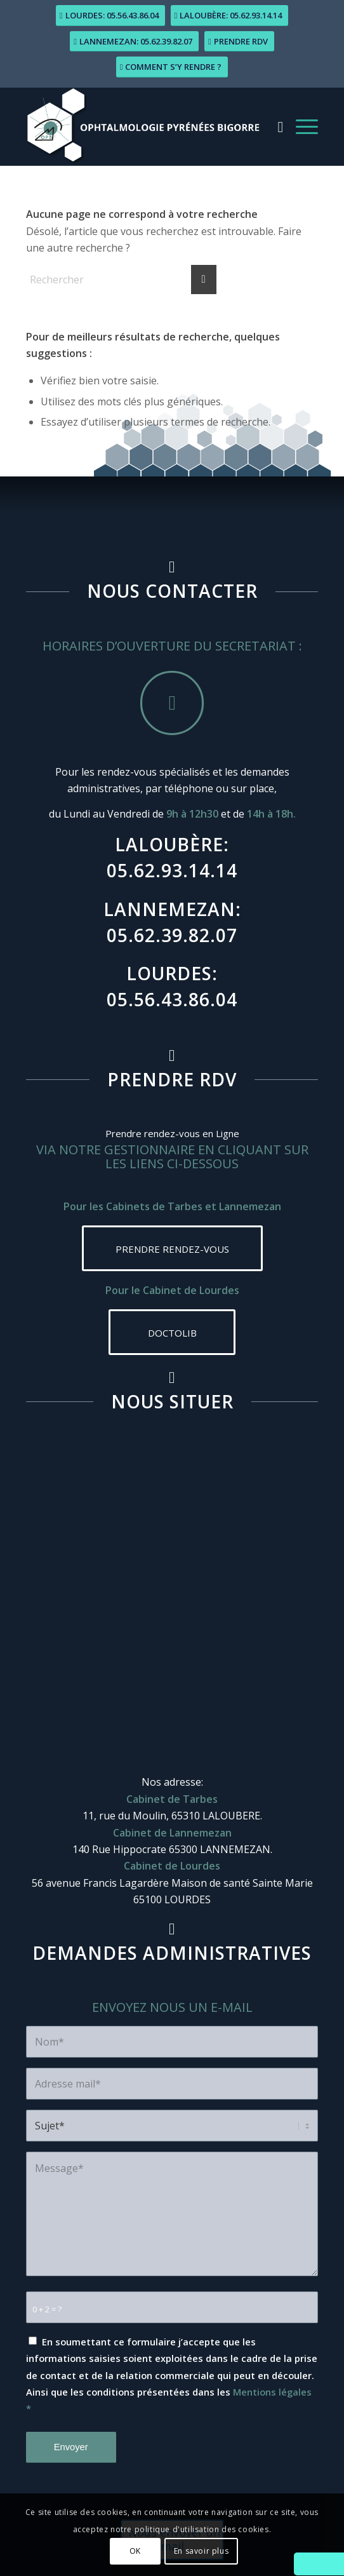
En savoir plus (201, 2551)
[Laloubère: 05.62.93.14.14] (230, 15)
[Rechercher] (274, 126)
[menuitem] (274, 126)
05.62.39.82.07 (172, 935)
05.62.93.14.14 (172, 870)
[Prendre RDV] (239, 41)
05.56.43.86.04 (172, 999)
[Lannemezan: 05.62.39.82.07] (134, 41)
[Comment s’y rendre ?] (172, 67)
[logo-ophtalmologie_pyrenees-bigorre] (143, 126)
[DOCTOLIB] (172, 1332)
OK (135, 2551)
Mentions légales (272, 2391)
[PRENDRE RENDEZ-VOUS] (172, 1248)
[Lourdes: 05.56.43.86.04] (110, 15)
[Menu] (300, 126)
